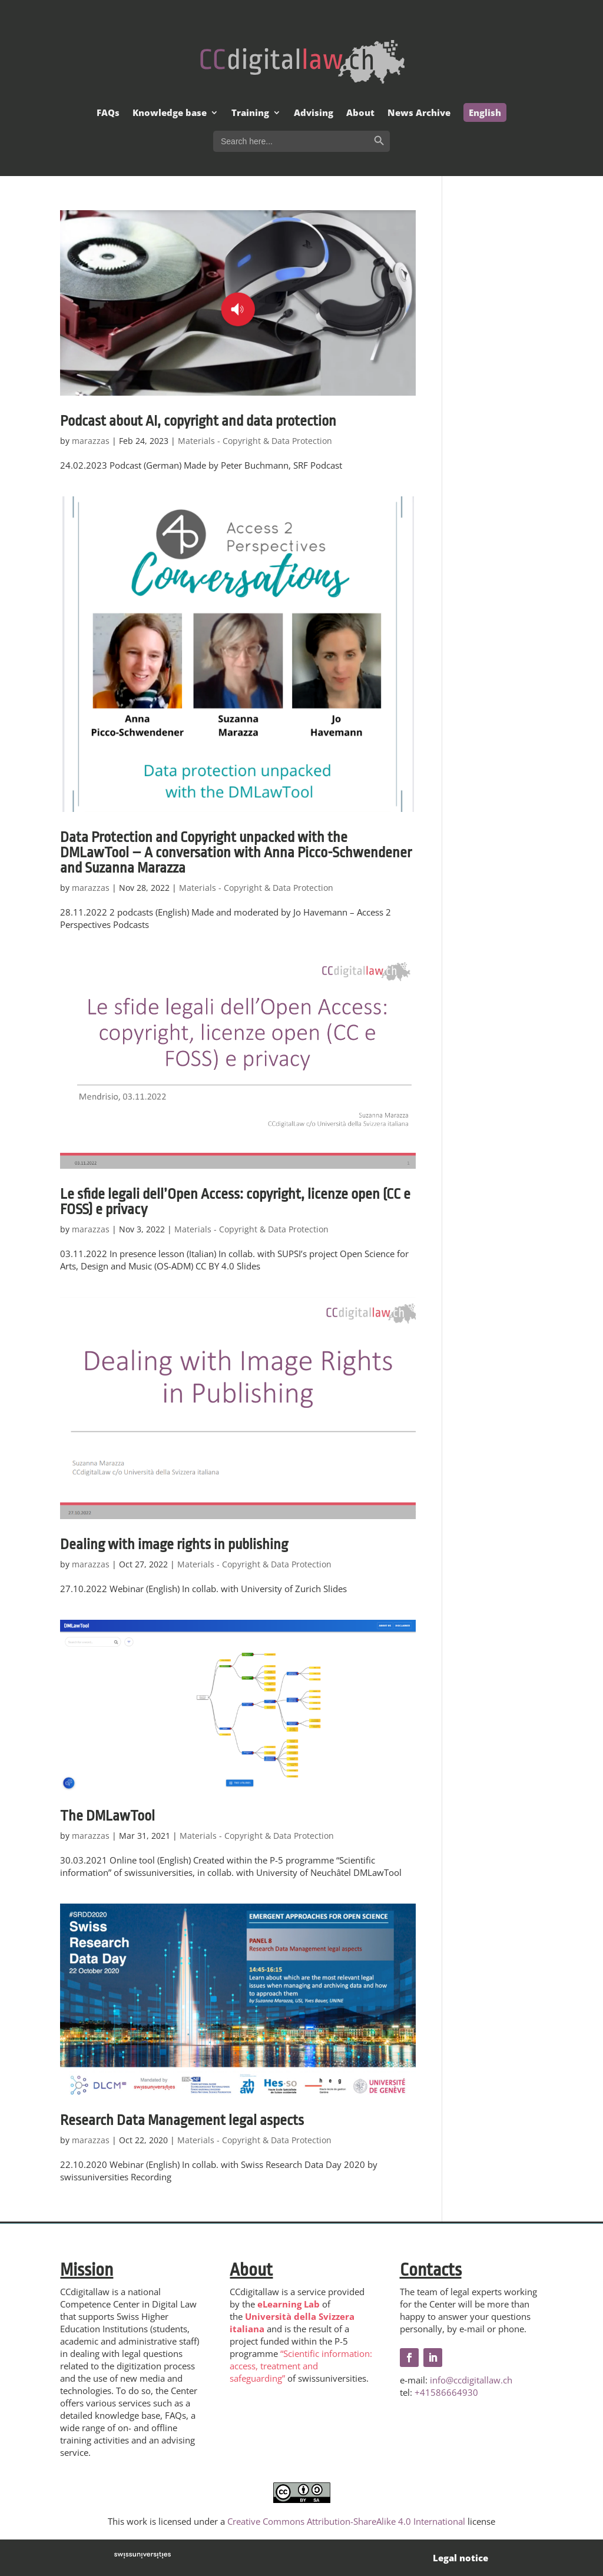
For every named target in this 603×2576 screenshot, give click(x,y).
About (360, 113)
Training (250, 113)
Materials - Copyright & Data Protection (255, 440)
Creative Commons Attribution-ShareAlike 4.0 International (346, 2521)
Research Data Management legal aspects (182, 2120)
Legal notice (460, 2558)
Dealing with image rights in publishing (174, 1544)
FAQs (108, 113)
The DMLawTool (107, 1816)
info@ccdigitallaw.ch (471, 2380)
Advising (313, 113)
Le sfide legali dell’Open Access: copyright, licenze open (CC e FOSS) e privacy (235, 1202)
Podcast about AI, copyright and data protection (198, 421)
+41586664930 (446, 2392)
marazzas (91, 440)
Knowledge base (169, 113)
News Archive (418, 113)
